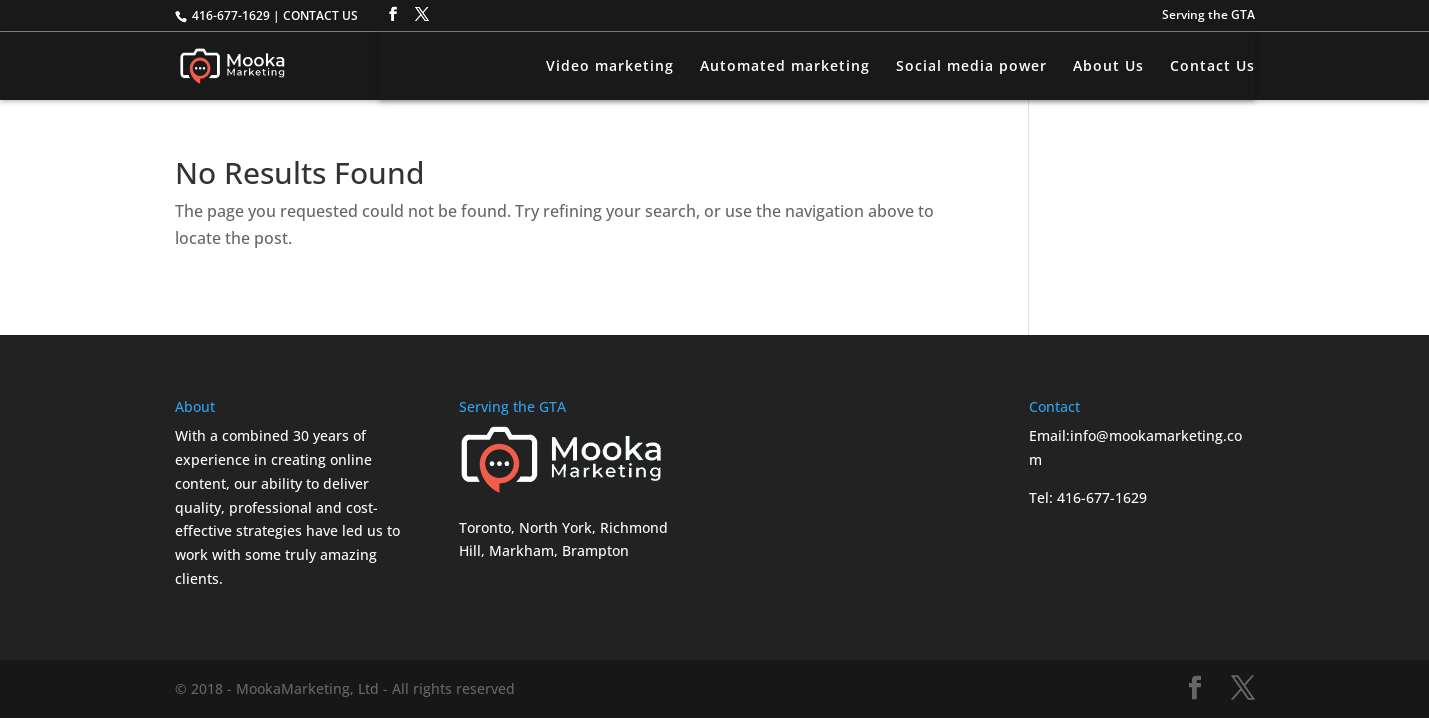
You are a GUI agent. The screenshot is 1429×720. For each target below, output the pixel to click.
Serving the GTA (1208, 16)
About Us (1108, 67)
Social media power (971, 67)
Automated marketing (785, 67)
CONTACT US (320, 15)
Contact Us (1212, 67)
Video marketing (610, 67)
